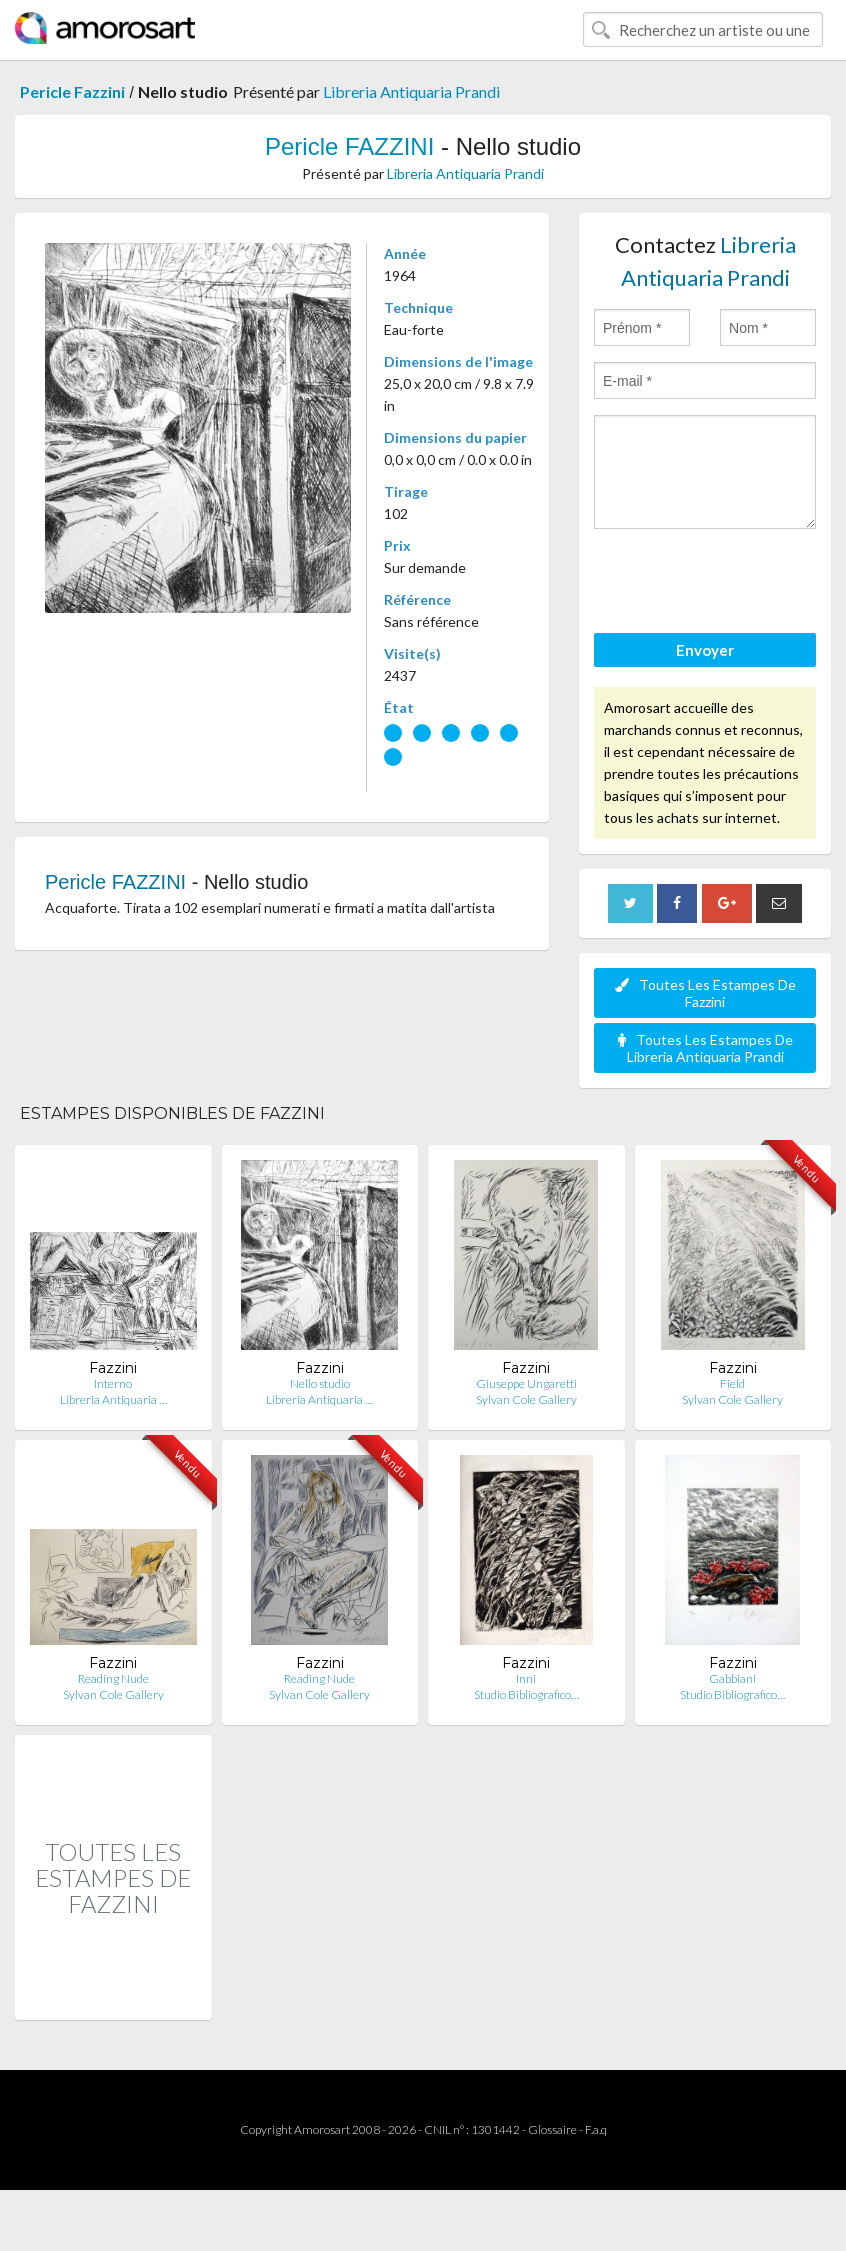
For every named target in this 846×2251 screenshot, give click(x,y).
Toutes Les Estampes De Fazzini (705, 993)
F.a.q (596, 2129)
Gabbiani (732, 1678)
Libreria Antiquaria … (113, 1399)
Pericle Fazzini (72, 91)
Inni (526, 1678)
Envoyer (705, 650)
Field (732, 1383)
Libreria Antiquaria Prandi (411, 91)
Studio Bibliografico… (526, 1694)
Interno (113, 1383)
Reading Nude (113, 1678)
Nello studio (320, 1383)
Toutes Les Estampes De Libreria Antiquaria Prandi (705, 1048)
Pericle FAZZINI (349, 146)
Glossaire (552, 2129)
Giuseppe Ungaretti (526, 1383)
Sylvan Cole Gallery (526, 1399)
